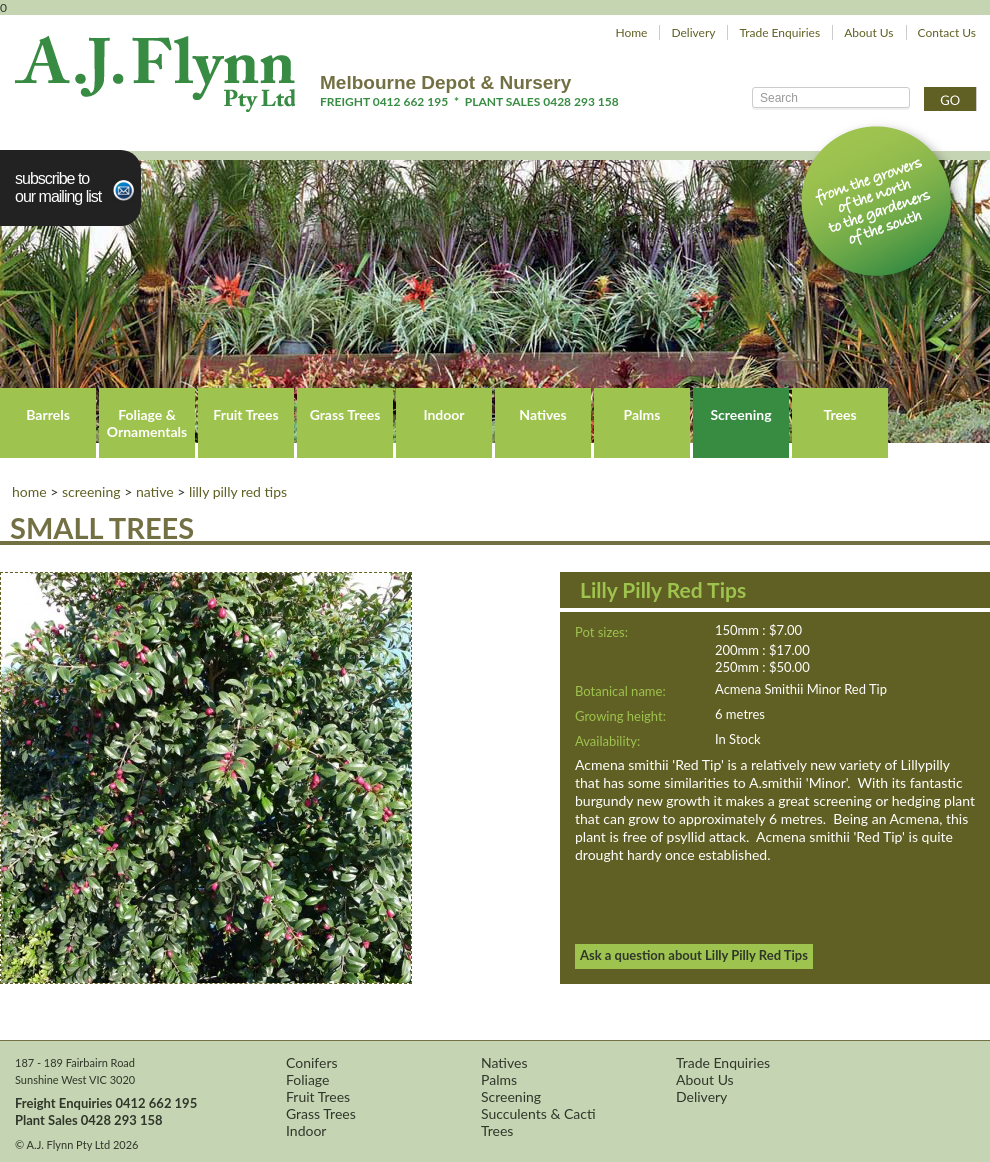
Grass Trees (345, 414)
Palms (642, 414)
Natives (542, 414)
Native (155, 491)
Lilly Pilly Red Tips (238, 491)
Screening (740, 414)
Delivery (693, 32)
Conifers (312, 1062)
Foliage (307, 1079)
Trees (839, 414)
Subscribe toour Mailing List (58, 187)
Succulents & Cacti (538, 1113)
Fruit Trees (245, 414)
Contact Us (947, 32)
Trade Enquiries (779, 32)
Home (631, 32)
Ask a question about (694, 955)
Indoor (443, 414)
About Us (868, 32)
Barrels (48, 414)
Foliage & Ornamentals (147, 423)
